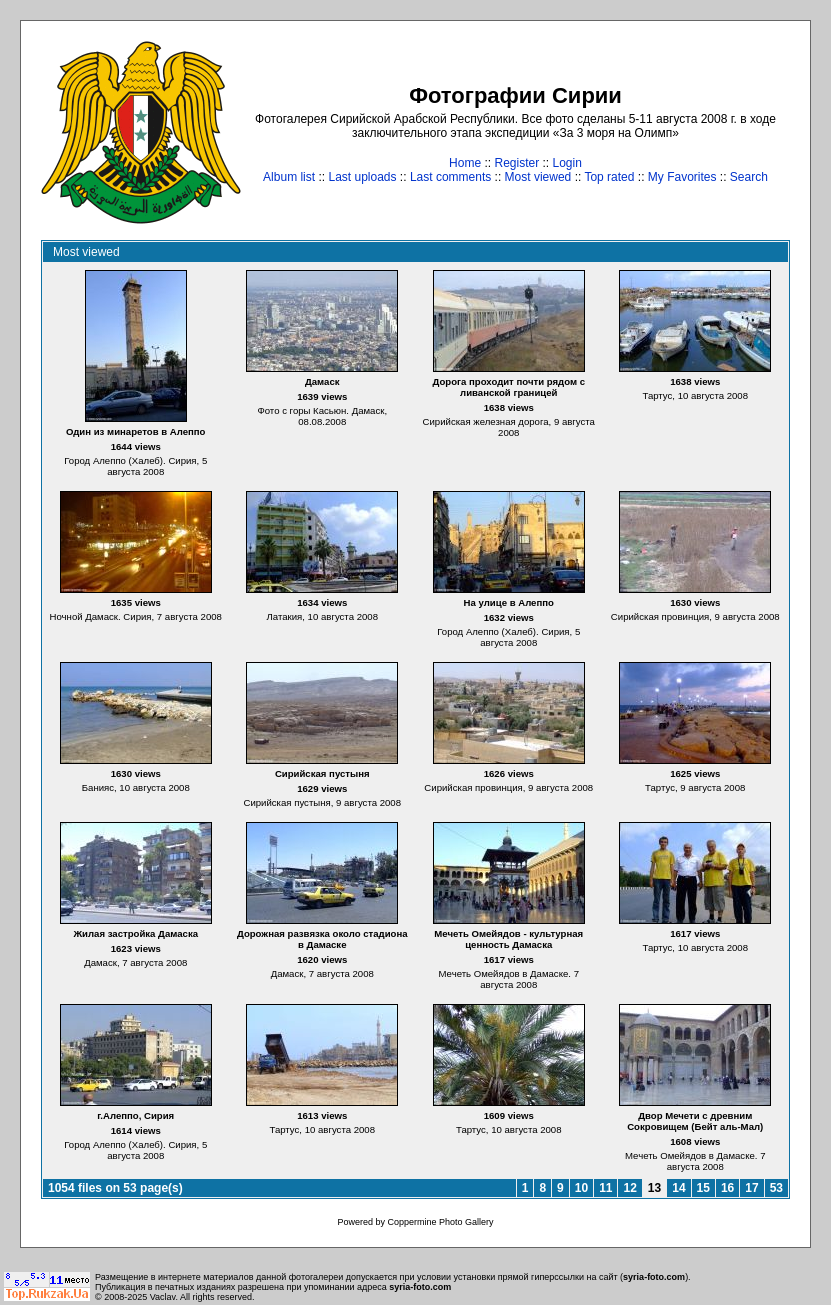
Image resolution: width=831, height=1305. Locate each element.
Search (749, 177)
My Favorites (682, 177)
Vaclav (163, 1297)
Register (516, 163)
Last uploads (362, 177)
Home (465, 163)
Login (567, 163)
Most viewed (538, 177)
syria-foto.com (654, 1277)
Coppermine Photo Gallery (440, 1222)
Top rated (609, 177)
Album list (289, 177)
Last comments (450, 177)
